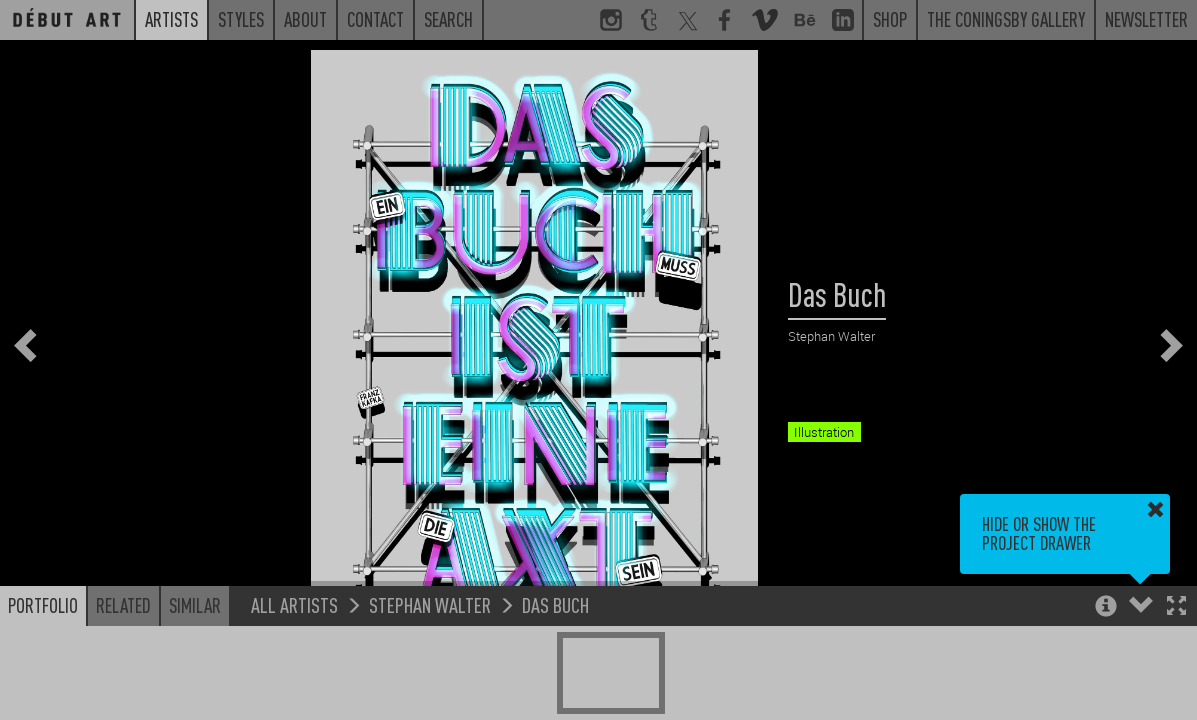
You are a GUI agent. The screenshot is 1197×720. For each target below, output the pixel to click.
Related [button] (123, 605)
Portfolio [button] (43, 605)
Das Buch (555, 604)
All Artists (294, 604)
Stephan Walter (430, 604)
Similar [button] (195, 605)
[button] (1176, 607)
